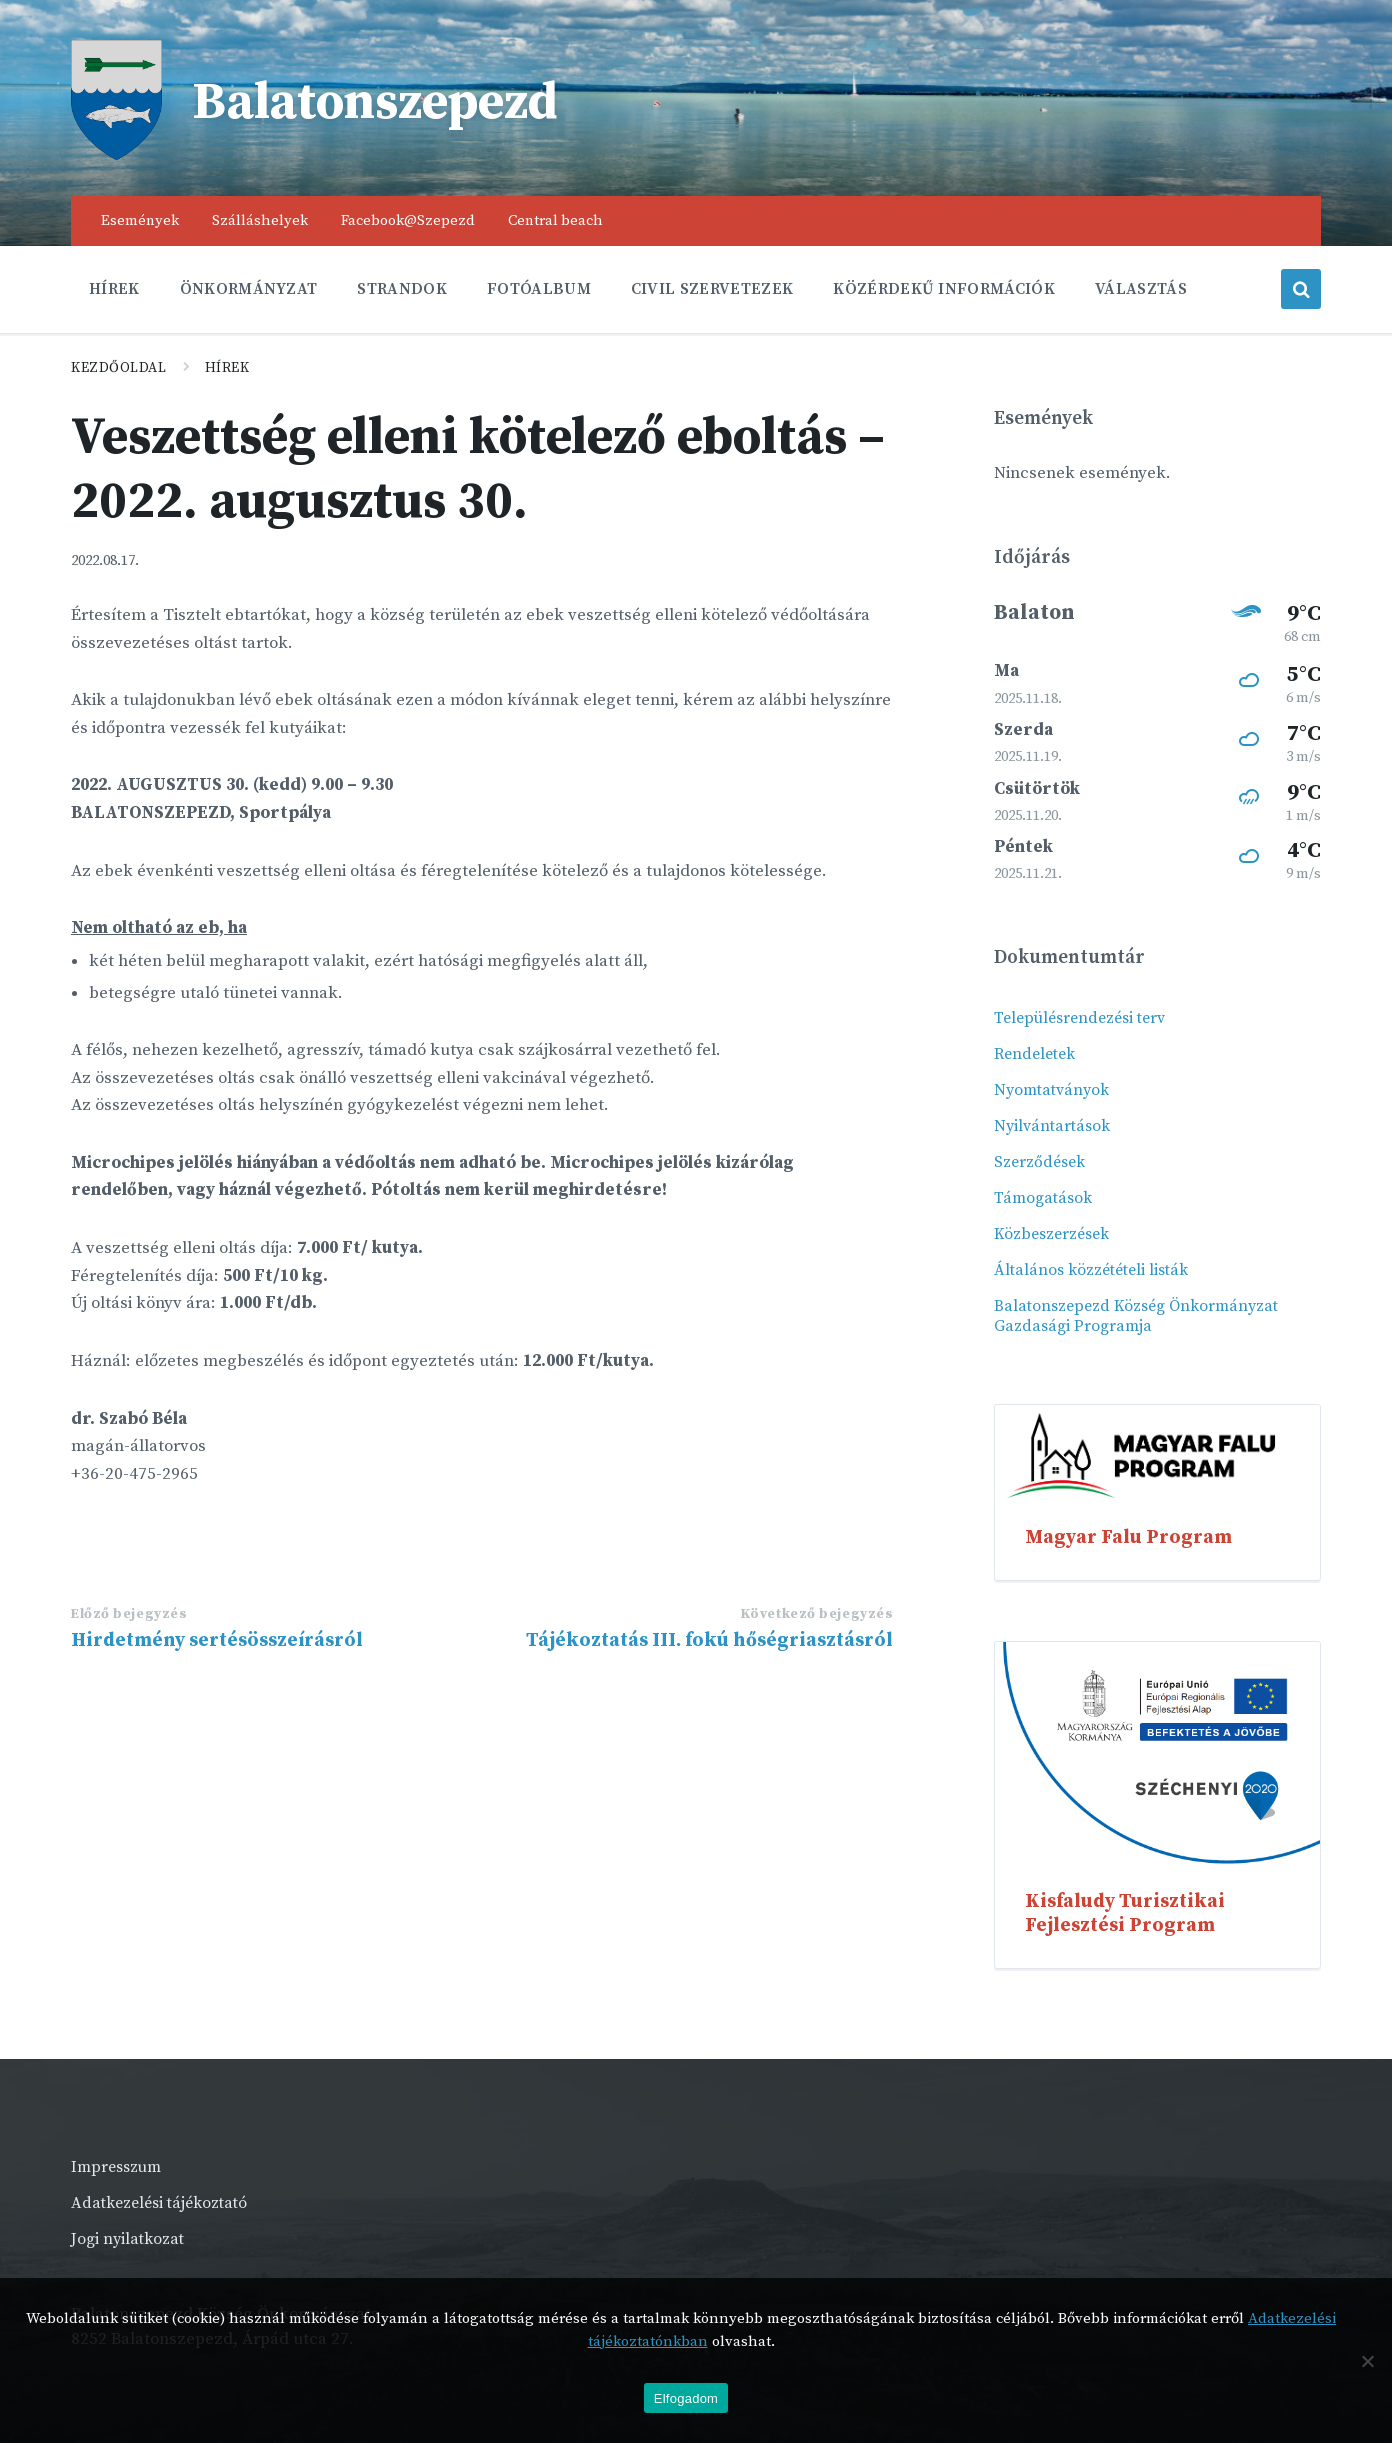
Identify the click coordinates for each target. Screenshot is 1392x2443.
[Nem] (1367, 2361)
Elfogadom (686, 2398)
